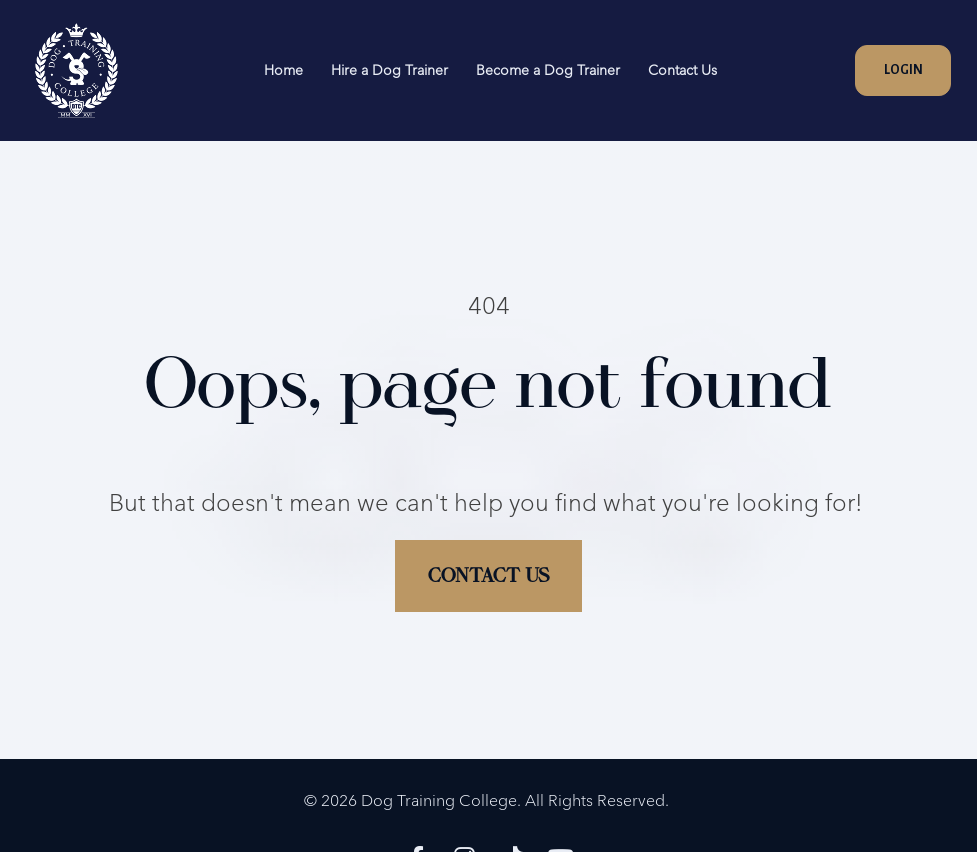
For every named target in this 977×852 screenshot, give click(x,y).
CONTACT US (488, 562)
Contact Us (682, 70)
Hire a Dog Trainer (389, 70)
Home (283, 70)
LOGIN (903, 70)
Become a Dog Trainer (548, 70)
